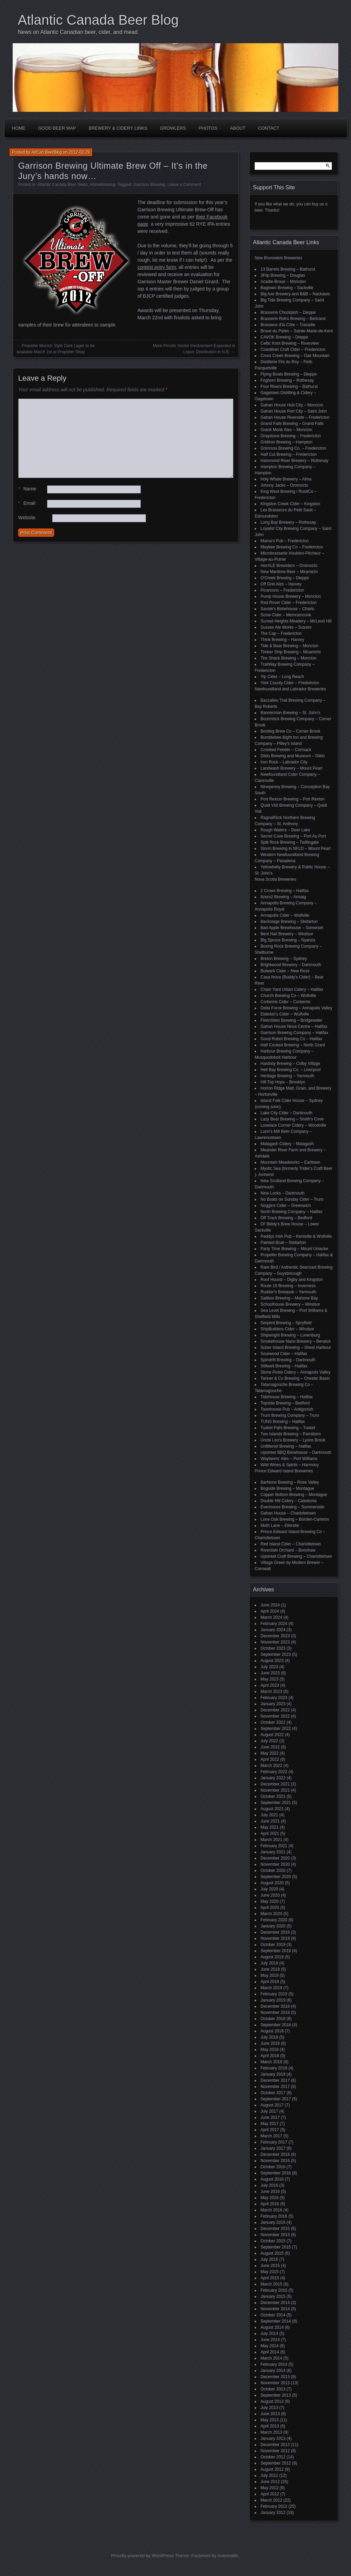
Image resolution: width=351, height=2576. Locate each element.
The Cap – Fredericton (281, 633)
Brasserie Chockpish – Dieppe (288, 312)
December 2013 (275, 2376)
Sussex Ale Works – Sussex (286, 627)
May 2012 (270, 2487)
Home (18, 128)
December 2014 (275, 2302)
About (237, 128)
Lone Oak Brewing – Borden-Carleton (295, 1519)
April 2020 (270, 1907)
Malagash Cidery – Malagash (287, 1143)
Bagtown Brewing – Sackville (287, 287)
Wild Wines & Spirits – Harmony (290, 1464)
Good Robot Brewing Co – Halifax (291, 1038)
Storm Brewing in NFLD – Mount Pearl (295, 848)
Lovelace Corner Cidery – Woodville (293, 1125)
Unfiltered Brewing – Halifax (286, 1446)
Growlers (173, 128)
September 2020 (276, 1876)
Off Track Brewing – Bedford (286, 1217)
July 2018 (269, 2037)
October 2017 (273, 2092)
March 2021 (271, 1839)
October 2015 (273, 2241)
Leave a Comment (184, 184)
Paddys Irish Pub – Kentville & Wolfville (296, 1236)
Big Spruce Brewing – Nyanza (288, 940)
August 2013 (272, 2401)
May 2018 (270, 2049)
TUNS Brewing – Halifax (283, 1421)
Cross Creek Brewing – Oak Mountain (295, 355)
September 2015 (276, 2247)
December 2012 (275, 2444)
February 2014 (274, 2364)
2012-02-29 (79, 152)
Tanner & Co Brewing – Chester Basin (295, 1378)
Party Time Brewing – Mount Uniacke (294, 1248)
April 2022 (270, 1759)
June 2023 (270, 1673)
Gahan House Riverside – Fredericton (295, 417)
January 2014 (273, 2370)
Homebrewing (102, 184)
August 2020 (272, 1882)
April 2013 (270, 2426)
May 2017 (270, 2123)
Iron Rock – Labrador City (284, 762)
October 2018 (273, 2018)
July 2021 (269, 1815)
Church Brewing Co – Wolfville (288, 995)
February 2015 (274, 2290)
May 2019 (270, 1975)
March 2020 (271, 1913)
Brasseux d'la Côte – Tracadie (288, 324)
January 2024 (273, 1629)
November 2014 (275, 2308)
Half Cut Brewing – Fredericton (289, 454)
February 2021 (274, 1845)
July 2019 (269, 1963)
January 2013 (273, 2438)
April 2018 (270, 2055)
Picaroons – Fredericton (282, 590)
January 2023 (273, 1703)
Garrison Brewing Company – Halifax (294, 1032)
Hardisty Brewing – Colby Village (290, 1063)
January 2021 (273, 1852)
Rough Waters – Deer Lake (285, 830)
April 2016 (270, 2203)
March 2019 (271, 1987)
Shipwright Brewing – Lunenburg (290, 1335)
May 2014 (270, 2345)
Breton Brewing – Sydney (284, 958)
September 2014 (276, 2321)
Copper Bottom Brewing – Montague (294, 1494)
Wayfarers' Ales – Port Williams (289, 1458)
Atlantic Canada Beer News (62, 184)
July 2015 (269, 2259)
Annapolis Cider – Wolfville (285, 915)
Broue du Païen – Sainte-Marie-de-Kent (297, 331)
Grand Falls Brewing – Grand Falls (292, 423)
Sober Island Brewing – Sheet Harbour (296, 1347)
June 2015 (270, 2265)
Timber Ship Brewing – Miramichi (291, 652)
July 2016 (269, 2185)
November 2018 (275, 2012)
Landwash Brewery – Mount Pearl (291, 768)
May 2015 (270, 2271)
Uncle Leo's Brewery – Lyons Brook (293, 1440)
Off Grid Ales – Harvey (281, 584)
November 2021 (275, 1790)
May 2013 (270, 2420)
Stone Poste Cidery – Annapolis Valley (295, 1372)
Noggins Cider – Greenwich (286, 1205)
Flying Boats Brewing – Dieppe (289, 374)
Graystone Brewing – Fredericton (291, 436)
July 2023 (269, 1666)
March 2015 (271, 2284)
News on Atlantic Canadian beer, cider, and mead (78, 32)
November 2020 (275, 1864)
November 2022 (275, 1716)
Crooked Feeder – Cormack (286, 749)
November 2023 (275, 1642)
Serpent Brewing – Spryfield (286, 1322)
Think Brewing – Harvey (282, 639)
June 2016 (270, 2191)
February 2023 (274, 1697)
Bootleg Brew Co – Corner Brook (290, 731)
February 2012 (274, 2506)
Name (27, 488)
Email (26, 503)
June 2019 (270, 1969)
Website (26, 517)
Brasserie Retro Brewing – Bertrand (293, 318)
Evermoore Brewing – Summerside (292, 1507)
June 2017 (270, 2117)
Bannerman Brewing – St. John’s (290, 712)
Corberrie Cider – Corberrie (285, 1001)
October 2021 (273, 1796)
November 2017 (275, 2086)
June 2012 (270, 2481)
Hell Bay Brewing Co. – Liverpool (290, 1069)
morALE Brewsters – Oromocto (289, 565)
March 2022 (271, 1765)
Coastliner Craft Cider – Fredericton (293, 349)
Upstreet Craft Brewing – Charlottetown (296, 1556)
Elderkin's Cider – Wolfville (285, 1014)
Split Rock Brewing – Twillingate (290, 842)
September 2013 (276, 2395)
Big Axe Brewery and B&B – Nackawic (295, 294)
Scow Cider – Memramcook (286, 615)
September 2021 (276, 1802)
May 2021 (270, 1827)
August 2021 (272, 1808)
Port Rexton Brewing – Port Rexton (293, 799)
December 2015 (275, 2228)
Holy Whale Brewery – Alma (286, 479)
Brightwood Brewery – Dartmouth (291, 964)
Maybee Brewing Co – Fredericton (292, 547)
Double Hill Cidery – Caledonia (288, 1500)
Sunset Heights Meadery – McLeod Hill (296, 621)
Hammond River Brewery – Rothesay (294, 460)
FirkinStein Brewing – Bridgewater (292, 1020)
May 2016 (270, 2197)
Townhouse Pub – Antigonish (287, 1409)
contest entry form (156, 267)
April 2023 (270, 1685)
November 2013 (275, 2383)
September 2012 (276, 2463)
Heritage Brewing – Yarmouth (287, 1075)
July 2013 (269, 2407)
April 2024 (270, 1611)
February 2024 (274, 1623)
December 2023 (275, 1636)
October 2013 (273, 2389)
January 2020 (273, 1926)
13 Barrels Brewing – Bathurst (288, 269)
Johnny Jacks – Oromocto (284, 485)
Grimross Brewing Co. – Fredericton (293, 448)
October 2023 (273, 1648)
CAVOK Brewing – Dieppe (284, 337)
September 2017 (276, 2099)
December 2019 (275, 1932)
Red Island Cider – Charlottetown (291, 1544)
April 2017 (270, 2129)
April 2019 (270, 1981)
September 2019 (276, 1950)
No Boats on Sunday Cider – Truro (292, 1199)
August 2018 (272, 2031)
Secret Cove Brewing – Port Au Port (293, 836)
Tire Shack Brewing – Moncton (288, 658)
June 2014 (270, 2339)
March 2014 (271, 2358)
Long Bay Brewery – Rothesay (288, 522)
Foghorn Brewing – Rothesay (287, 380)
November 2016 (275, 2160)
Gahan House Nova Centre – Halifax (294, 1026)
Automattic (228, 2555)
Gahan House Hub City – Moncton (292, 405)
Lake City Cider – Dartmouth (286, 1113)
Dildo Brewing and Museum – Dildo (293, 755)
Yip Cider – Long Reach (282, 676)
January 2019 (273, 2000)
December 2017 (275, 2080)
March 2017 (271, 2136)
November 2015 (275, 2234)
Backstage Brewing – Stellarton (289, 921)
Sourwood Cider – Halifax (284, 1353)
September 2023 (276, 1654)
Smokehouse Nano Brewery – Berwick (296, 1341)
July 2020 (269, 1889)
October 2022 (273, 1722)
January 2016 (273, 2222)
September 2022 (276, 1728)
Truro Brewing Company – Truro (290, 1415)
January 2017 (273, 2148)
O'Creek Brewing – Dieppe (285, 577)
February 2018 (274, 2068)
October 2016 (273, 2166)
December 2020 (275, 1858)
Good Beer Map (57, 128)
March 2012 (271, 2500)
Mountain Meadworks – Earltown (290, 1162)
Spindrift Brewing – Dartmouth (288, 1359)
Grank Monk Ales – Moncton (286, 429)
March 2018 (271, 2061)
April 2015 (270, 2278)
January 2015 (273, 2296)
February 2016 (274, 2216)
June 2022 (270, 1747)
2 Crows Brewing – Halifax (285, 890)
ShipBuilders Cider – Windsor (287, 1329)
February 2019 (274, 1994)
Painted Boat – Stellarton (283, 1242)
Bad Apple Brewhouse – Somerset (292, 927)
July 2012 (269, 2475)
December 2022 (275, 1710)
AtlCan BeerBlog (47, 152)
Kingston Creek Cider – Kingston (290, 503)
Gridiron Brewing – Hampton (286, 442)
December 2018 (275, 2006)
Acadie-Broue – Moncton (283, 281)
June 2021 (270, 1821)
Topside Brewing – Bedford (285, 1403)
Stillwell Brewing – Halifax (284, 1366)
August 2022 (272, 1734)
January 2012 (273, 2512)
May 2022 (270, 1753)
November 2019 (275, 1938)
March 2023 (271, 1691)
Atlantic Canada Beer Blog (98, 19)
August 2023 (272, 1660)
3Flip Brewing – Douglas (283, 275)
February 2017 (274, 2142)
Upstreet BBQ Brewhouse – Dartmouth (296, 1452)
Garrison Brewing (149, 184)
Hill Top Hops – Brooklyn (283, 1082)
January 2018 (273, 2074)
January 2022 (273, 1778)
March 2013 (271, 2432)
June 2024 (270, 1605)
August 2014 (272, 2327)
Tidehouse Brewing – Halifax (287, 1396)
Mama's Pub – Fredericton (284, 540)
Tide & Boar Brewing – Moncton (289, 645)
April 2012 (270, 2494)
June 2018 (270, 2043)
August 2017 (272, 2105)
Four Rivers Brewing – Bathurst (289, 386)
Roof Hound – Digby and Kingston (292, 1279)
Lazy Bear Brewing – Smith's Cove (292, 1119)
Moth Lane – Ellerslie (280, 1525)
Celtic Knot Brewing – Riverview (290, 343)
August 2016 (272, 2179)
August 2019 (272, 1957)
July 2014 (269, 2333)
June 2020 (270, 1895)
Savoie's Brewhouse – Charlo (287, 608)
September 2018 (276, 2024)
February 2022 (274, 1771)
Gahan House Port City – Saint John (294, 411)
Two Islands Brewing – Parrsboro (291, 1434)
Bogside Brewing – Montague (287, 1488)
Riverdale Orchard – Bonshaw (288, 1550)
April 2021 (270, 1833)
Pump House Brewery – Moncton (291, 596)
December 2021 (275, 1784)
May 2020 (270, 1901)
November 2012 (275, 2450)
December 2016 (275, 2154)
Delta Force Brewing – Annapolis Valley (296, 1008)
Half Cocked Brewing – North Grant (293, 1045)
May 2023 (270, 1679)
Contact (268, 128)
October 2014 (273, 2315)
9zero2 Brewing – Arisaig (283, 896)
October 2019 (273, 1944)
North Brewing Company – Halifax (292, 1211)
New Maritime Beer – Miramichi (289, 571)
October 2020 (273, 1870)
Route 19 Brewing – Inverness (288, 1285)
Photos (207, 128)
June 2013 (270, 2413)
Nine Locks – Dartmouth (283, 1193)
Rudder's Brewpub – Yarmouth (288, 1292)
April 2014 (270, 2352)
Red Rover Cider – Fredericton (288, 602)
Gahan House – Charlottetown (288, 1513)
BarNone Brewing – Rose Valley (290, 1482)
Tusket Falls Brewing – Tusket (288, 1427)
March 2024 (271, 1617)
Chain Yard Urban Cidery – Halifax (292, 989)
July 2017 (269, 2111)
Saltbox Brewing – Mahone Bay (289, 1298)
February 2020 (274, 1920)
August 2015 (272, 2253)
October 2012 (273, 2457)
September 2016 (276, 2173)
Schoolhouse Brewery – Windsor (290, 1304)
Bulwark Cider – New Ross (285, 971)
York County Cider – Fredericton (290, 682)
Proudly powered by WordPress (142, 2555)
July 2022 (269, 1740)
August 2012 (272, 2469)
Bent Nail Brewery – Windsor (287, 933)
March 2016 (271, 2210)
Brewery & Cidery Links (118, 128)
